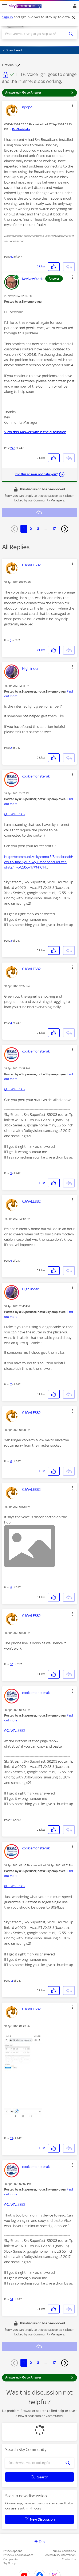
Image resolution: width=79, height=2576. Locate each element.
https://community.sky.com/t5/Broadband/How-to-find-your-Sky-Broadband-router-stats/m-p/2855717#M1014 (39, 862)
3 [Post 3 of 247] (11, 940)
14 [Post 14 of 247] (11, 2299)
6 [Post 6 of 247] (11, 1260)
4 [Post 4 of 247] (11, 1023)
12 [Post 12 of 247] (11, 1980)
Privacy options (12, 2551)
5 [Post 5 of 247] (11, 1173)
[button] (73, 105)
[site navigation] (4, 6)
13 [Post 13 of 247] (11, 2138)
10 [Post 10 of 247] (11, 1664)
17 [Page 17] (54, 529)
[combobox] (36, 34)
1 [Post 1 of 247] (10, 640)
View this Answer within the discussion (35, 432)
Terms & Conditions (63, 2551)
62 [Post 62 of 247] (11, 256)
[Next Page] (64, 529)
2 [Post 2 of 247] (11, 747)
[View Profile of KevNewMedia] (21, 129)
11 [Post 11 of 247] (11, 1820)
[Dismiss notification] (73, 17)
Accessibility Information (60, 2555)
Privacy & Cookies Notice (18, 2555)
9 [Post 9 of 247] (11, 1587)
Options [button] (7, 65)
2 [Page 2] (31, 529)
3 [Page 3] (38, 529)
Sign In (74, 7)
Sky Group (9, 2563)
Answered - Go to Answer (39, 92)
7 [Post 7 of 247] (11, 1384)
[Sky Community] (26, 6)
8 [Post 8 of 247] (11, 1461)
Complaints (10, 2559)
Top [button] (42, 2542)
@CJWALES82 (14, 814)
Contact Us (69, 2559)
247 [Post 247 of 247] (12, 448)
